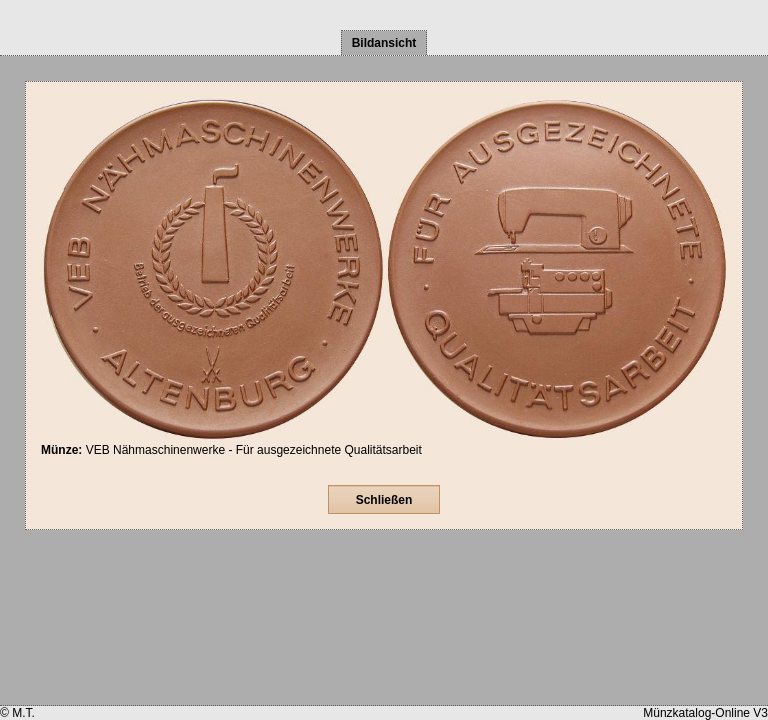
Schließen (384, 500)
